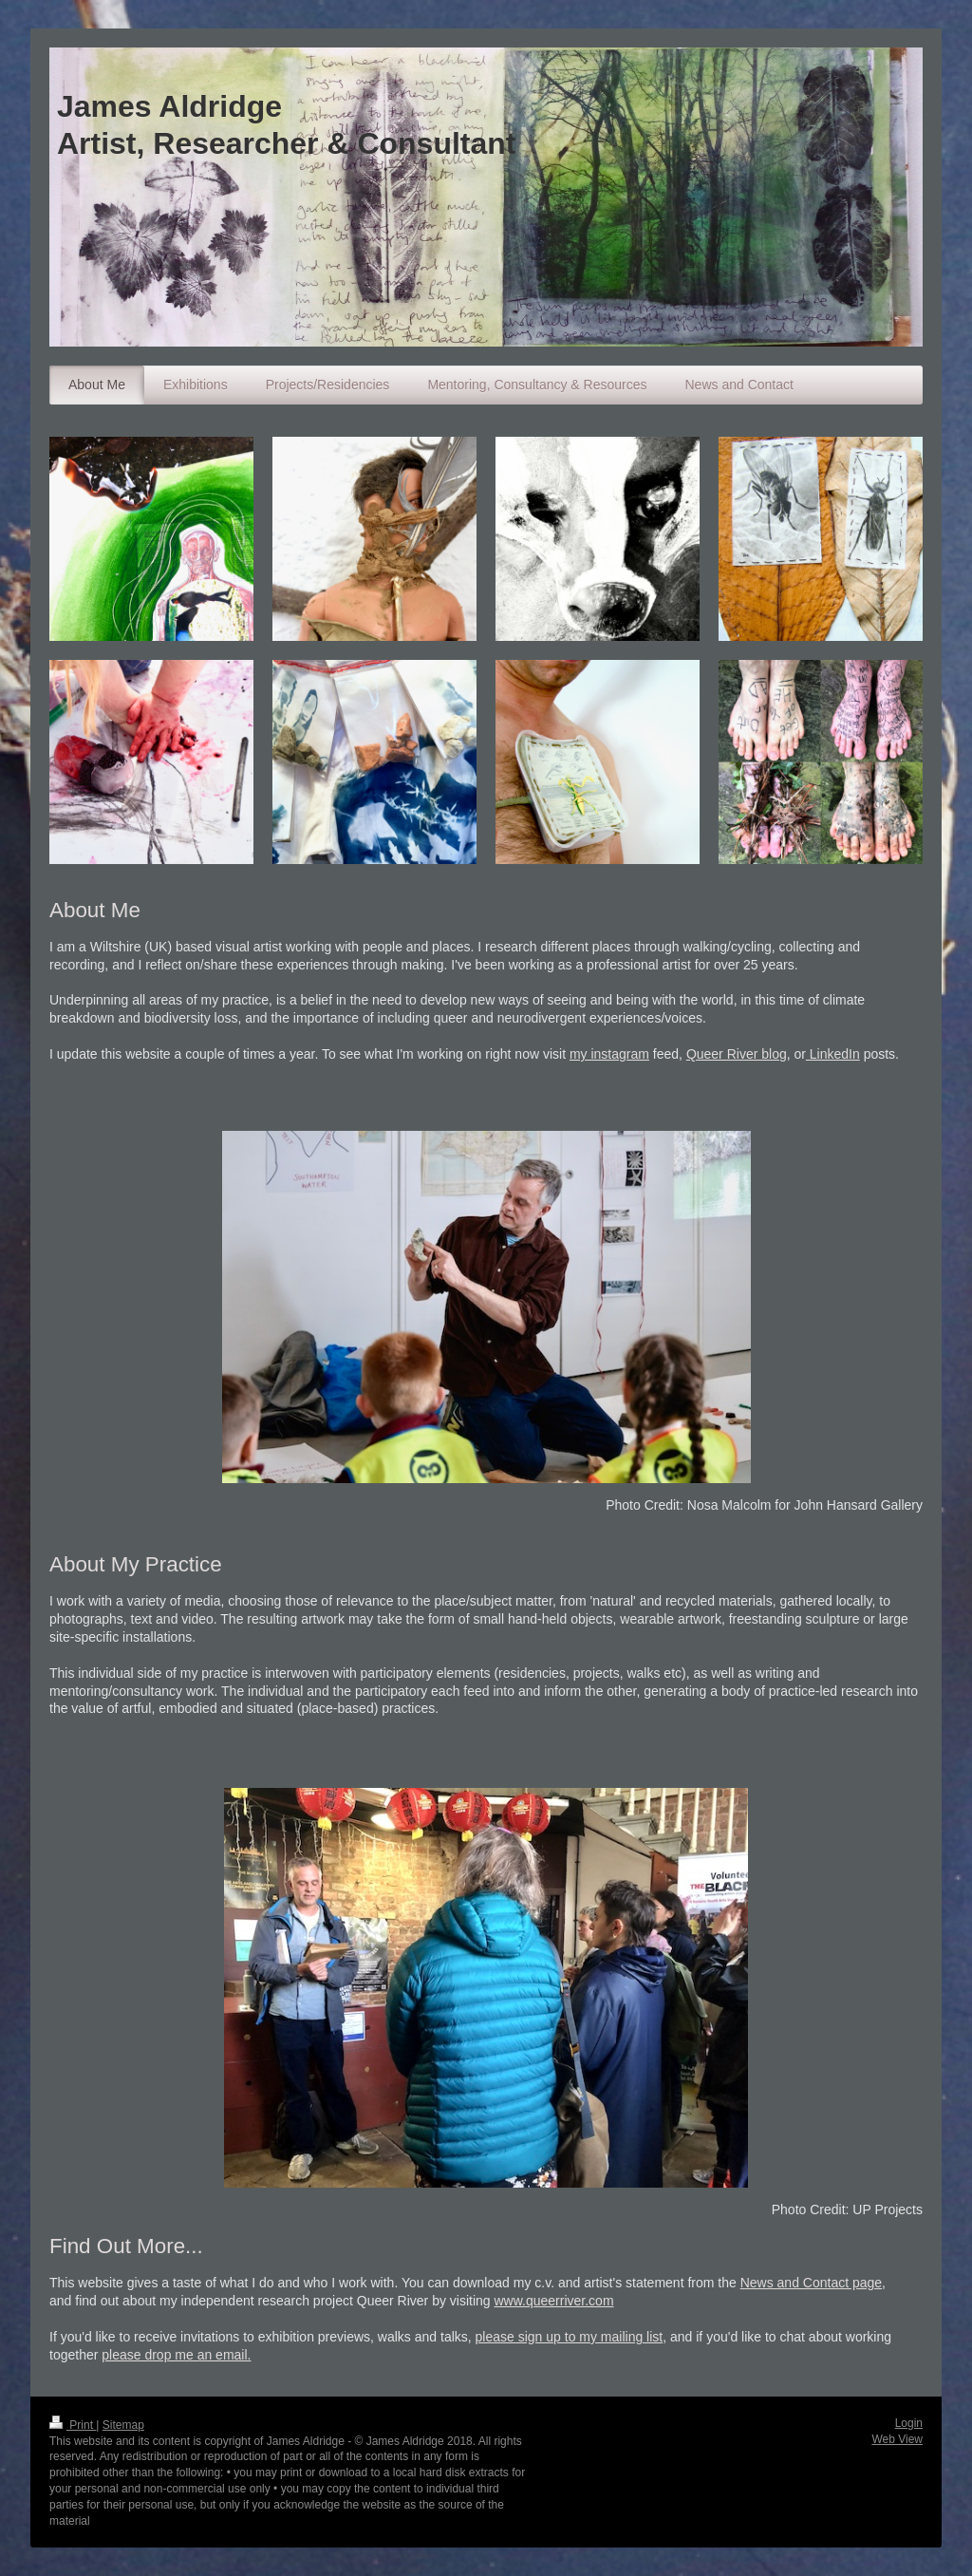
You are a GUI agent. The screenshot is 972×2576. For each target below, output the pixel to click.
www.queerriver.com (554, 2300)
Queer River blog (736, 1054)
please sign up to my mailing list (570, 2336)
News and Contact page (811, 2282)
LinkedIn (833, 1054)
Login (909, 2423)
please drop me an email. (176, 2354)
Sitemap (123, 2425)
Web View (897, 2439)
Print (72, 2425)
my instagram (609, 1054)
